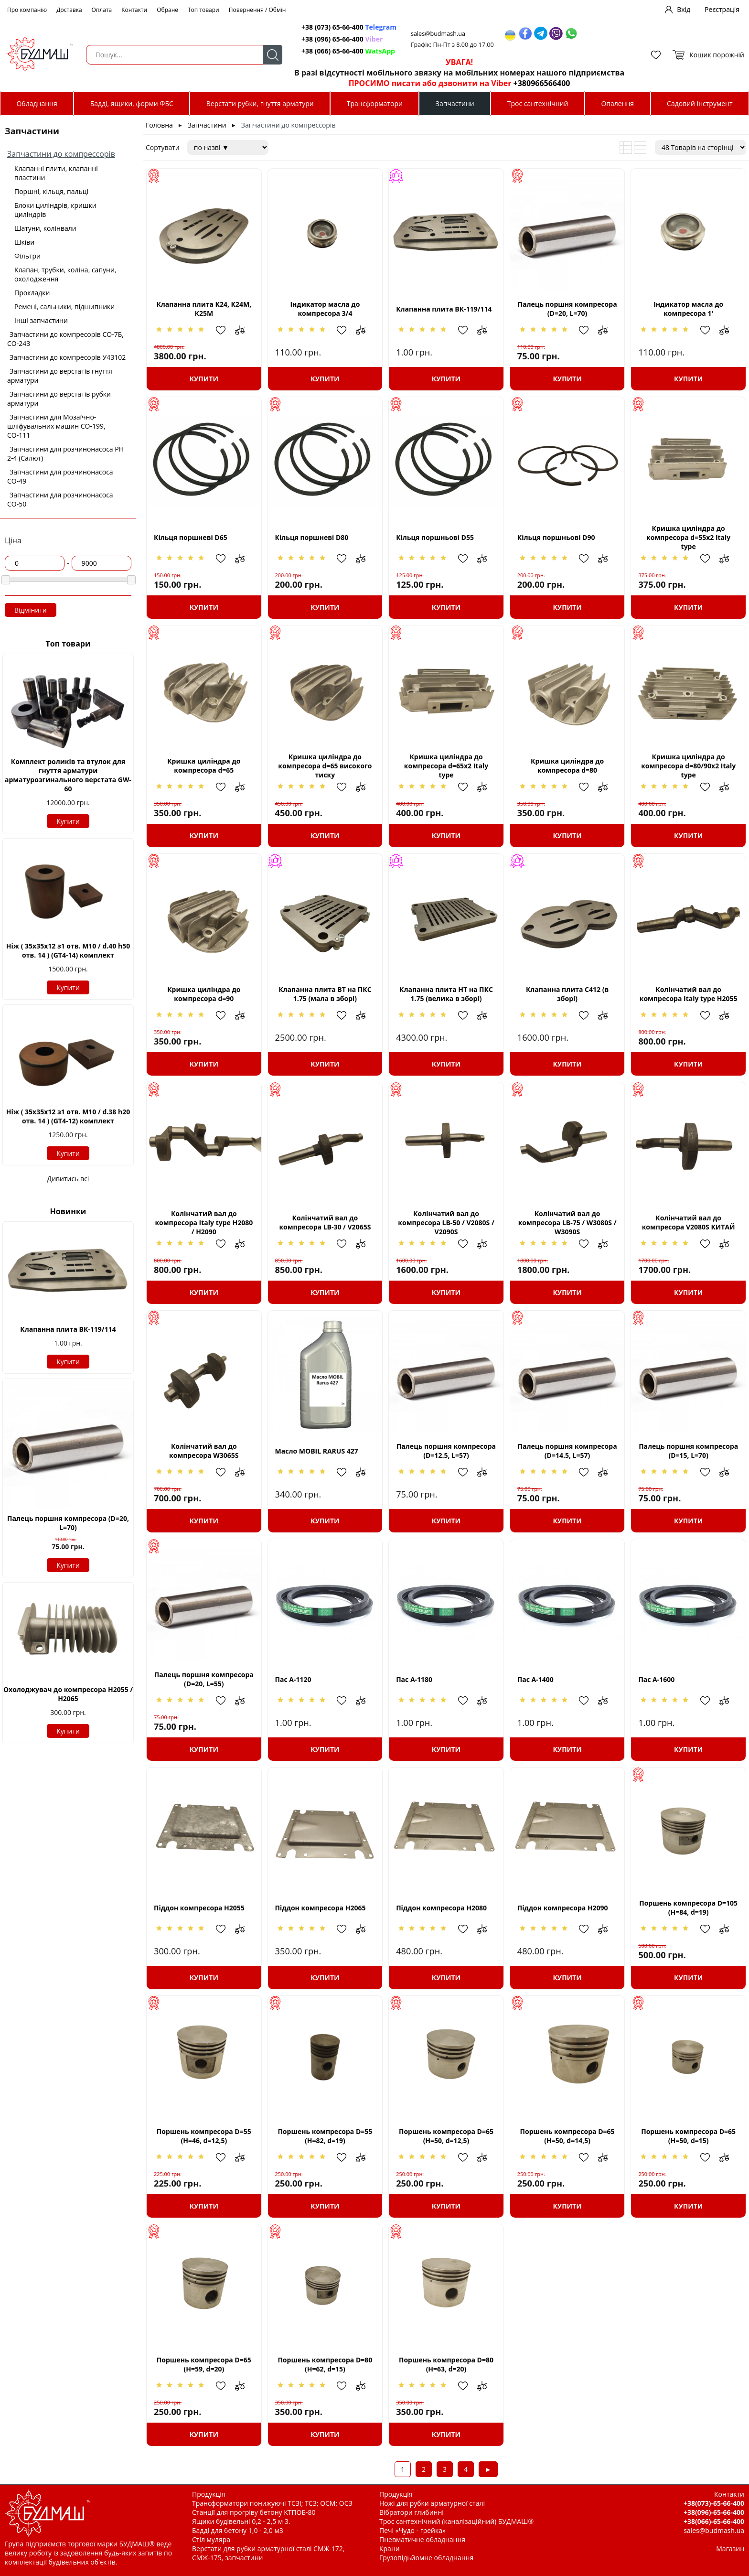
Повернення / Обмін (257, 10)
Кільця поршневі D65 (190, 537)
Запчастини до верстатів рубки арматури (59, 398)
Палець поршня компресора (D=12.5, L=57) (446, 1451)
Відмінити (30, 609)
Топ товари (203, 10)
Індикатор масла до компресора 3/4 (325, 309)
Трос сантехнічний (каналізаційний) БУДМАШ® (456, 2521)
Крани (389, 2548)
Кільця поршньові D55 (435, 537)
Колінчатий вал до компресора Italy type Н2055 (689, 994)
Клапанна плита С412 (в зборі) (567, 994)
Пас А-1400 (535, 1679)
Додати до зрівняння (244, 330)
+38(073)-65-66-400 (714, 2503)
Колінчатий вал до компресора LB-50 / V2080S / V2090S (446, 1222)
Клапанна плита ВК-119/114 (68, 1329)
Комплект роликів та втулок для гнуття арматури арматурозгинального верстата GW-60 (68, 775)
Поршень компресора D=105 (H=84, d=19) (688, 1907)
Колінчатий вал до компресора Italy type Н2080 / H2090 (204, 1222)
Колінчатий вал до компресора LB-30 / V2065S (325, 1222)
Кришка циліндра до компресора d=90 (203, 994)
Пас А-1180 (414, 1679)
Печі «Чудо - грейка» (412, 2530)
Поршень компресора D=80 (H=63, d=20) (446, 2364)
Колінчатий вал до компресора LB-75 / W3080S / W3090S (567, 1222)
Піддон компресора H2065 (320, 1907)
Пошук (272, 55)
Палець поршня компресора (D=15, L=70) (688, 1451)
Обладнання (36, 103)
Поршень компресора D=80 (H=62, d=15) (325, 2364)
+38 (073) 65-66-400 (348, 27)
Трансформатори (375, 103)
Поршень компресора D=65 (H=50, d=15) (688, 2136)
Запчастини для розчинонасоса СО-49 (60, 476)
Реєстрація (722, 9)
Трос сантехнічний (537, 103)
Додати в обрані (225, 330)
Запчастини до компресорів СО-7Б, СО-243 (65, 339)
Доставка (69, 10)
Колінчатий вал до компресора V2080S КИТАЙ (688, 1222)
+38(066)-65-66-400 (714, 2521)
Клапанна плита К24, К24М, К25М (203, 309)
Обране (167, 10)
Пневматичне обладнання (422, 2539)
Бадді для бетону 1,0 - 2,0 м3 (237, 2530)
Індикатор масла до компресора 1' (688, 309)
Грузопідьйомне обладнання (426, 2557)
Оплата (102, 10)
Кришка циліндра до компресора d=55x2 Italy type (688, 537)
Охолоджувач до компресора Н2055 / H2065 (68, 1694)
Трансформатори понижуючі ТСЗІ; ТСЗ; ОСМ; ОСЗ (272, 2503)
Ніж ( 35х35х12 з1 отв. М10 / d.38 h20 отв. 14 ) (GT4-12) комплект (68, 1116)
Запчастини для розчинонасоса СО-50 (60, 499)
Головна (159, 124)
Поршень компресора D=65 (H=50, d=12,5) (446, 2136)
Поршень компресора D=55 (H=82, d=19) (325, 2136)
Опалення (617, 103)
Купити (68, 821)
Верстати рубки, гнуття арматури (260, 103)
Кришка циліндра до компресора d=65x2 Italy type (446, 765)
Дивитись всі (68, 1178)
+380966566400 (542, 83)
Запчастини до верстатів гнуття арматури (59, 375)
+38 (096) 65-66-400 (342, 38)
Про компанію (27, 10)
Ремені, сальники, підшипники (64, 306)
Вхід (683, 9)
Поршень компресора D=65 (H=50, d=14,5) (567, 2136)
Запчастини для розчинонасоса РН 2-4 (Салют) (65, 453)
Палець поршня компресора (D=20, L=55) (204, 1679)
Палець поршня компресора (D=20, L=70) (68, 1523)
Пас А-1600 (656, 1679)
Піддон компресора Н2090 (562, 1907)
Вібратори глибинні (411, 2512)
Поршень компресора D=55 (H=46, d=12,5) (204, 2136)
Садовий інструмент (699, 103)
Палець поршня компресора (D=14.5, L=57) (567, 1451)
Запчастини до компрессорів (61, 154)
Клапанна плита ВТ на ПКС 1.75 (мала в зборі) (324, 994)
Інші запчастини (41, 320)
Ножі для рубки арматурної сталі (432, 2503)
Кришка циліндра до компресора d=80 (567, 765)
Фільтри (27, 255)
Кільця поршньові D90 (556, 537)
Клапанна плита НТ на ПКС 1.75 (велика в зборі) (446, 994)
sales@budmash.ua (438, 34)
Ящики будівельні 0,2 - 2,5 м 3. (241, 2521)
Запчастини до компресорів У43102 (68, 357)
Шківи (24, 242)
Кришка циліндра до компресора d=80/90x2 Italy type (688, 765)
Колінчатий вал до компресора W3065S (204, 1451)
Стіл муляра (211, 2539)
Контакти (134, 10)
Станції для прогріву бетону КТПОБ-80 (254, 2512)
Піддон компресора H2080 (441, 1907)
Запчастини (455, 103)
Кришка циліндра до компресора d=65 (203, 765)
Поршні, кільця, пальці (51, 191)
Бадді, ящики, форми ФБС (131, 103)
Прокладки (32, 292)
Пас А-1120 (293, 1679)
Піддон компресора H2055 (199, 1907)
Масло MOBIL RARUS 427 (316, 1450)
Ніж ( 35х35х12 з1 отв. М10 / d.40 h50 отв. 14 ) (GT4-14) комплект (68, 950)
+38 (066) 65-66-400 (348, 50)
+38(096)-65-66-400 (714, 2512)
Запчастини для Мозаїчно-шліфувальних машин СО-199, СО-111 (56, 426)
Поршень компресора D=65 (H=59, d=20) (204, 2364)
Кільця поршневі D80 (312, 537)
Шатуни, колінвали (45, 228)
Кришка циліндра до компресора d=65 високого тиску (325, 765)
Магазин (730, 2548)
